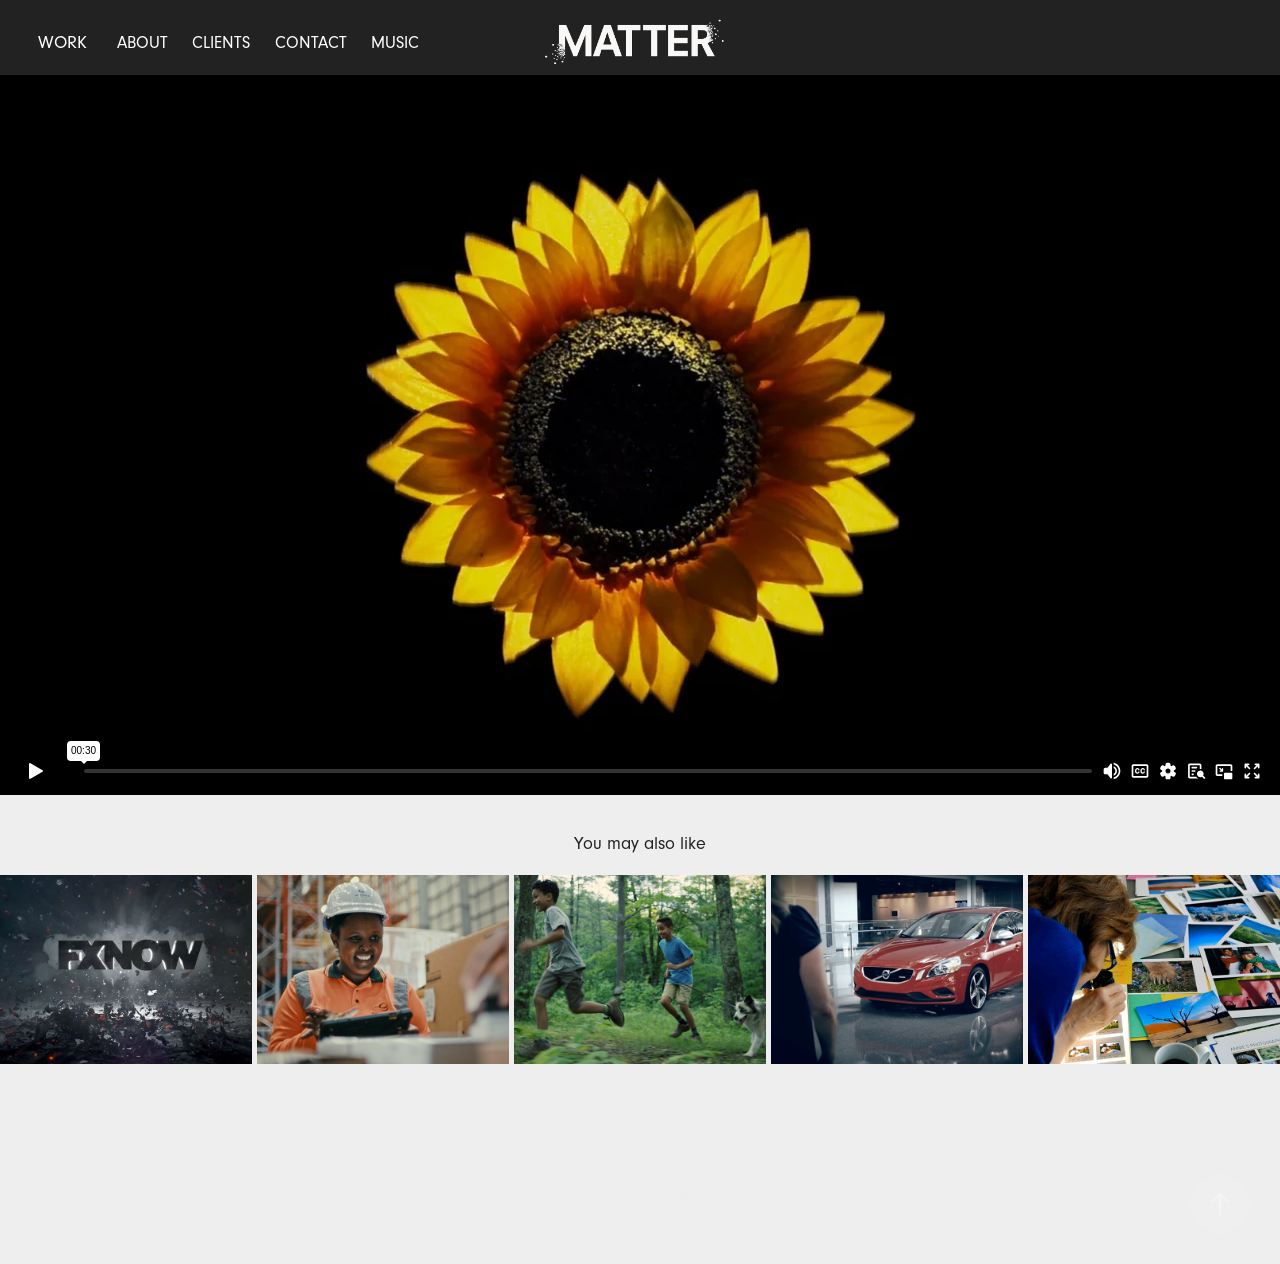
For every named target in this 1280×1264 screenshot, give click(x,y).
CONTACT (311, 42)
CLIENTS (221, 42)
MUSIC (395, 42)
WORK (62, 42)
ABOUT (142, 42)
